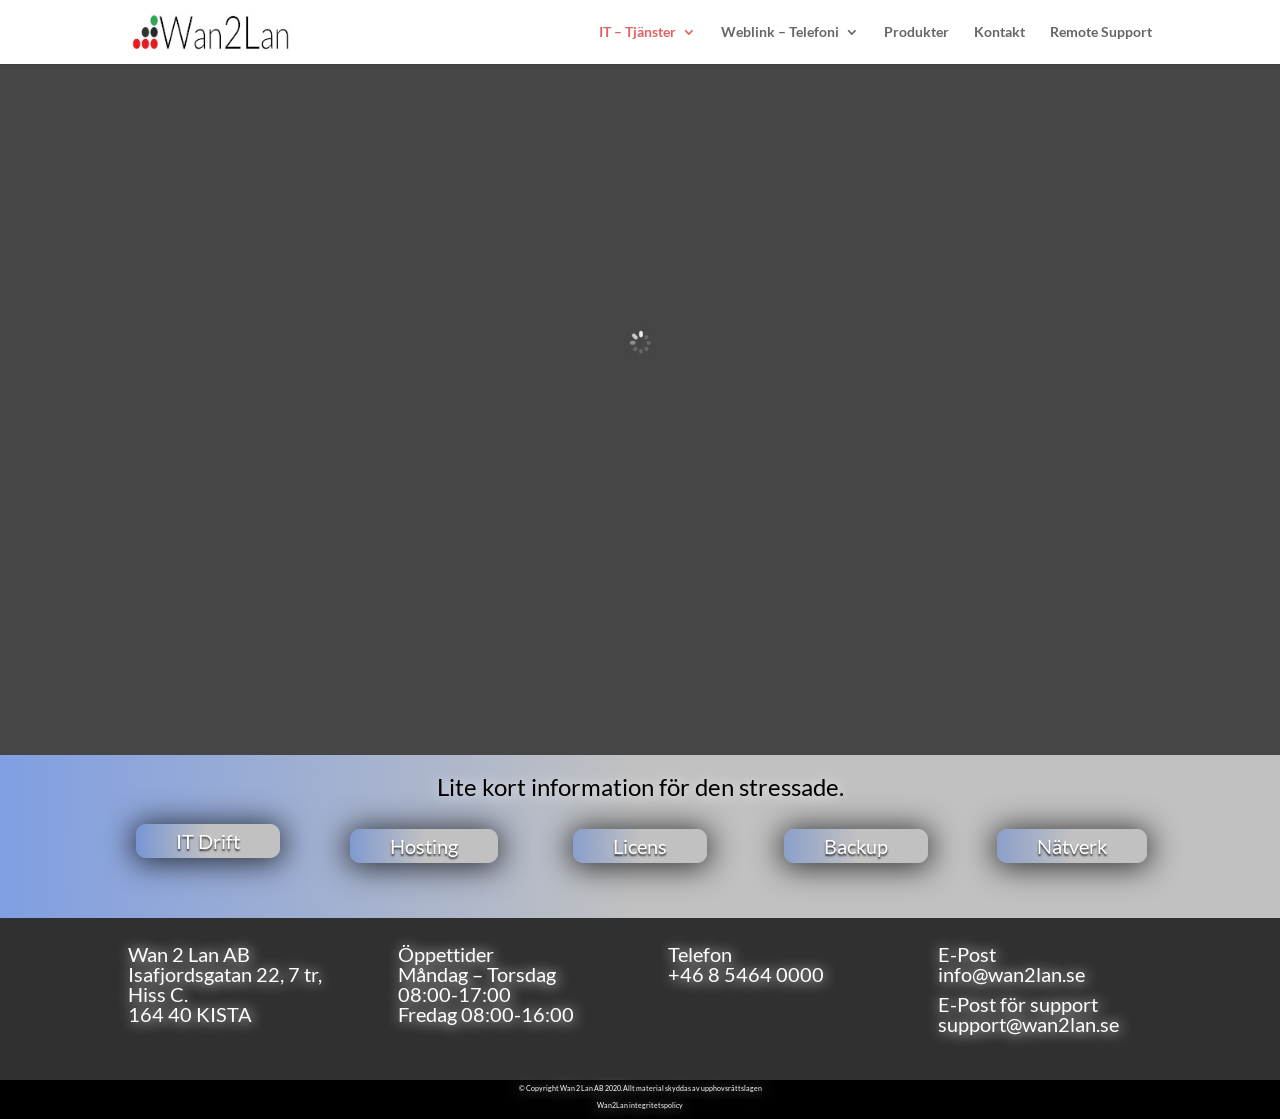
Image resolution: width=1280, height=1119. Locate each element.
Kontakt (999, 32)
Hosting (424, 846)
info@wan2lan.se (1011, 974)
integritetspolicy (656, 1105)
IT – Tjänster (637, 32)
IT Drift (208, 841)
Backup (856, 846)
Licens (640, 846)
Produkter (916, 32)
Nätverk (1072, 846)
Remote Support (1101, 32)
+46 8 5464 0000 (746, 974)
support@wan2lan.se (1028, 1024)
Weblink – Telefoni (780, 32)
